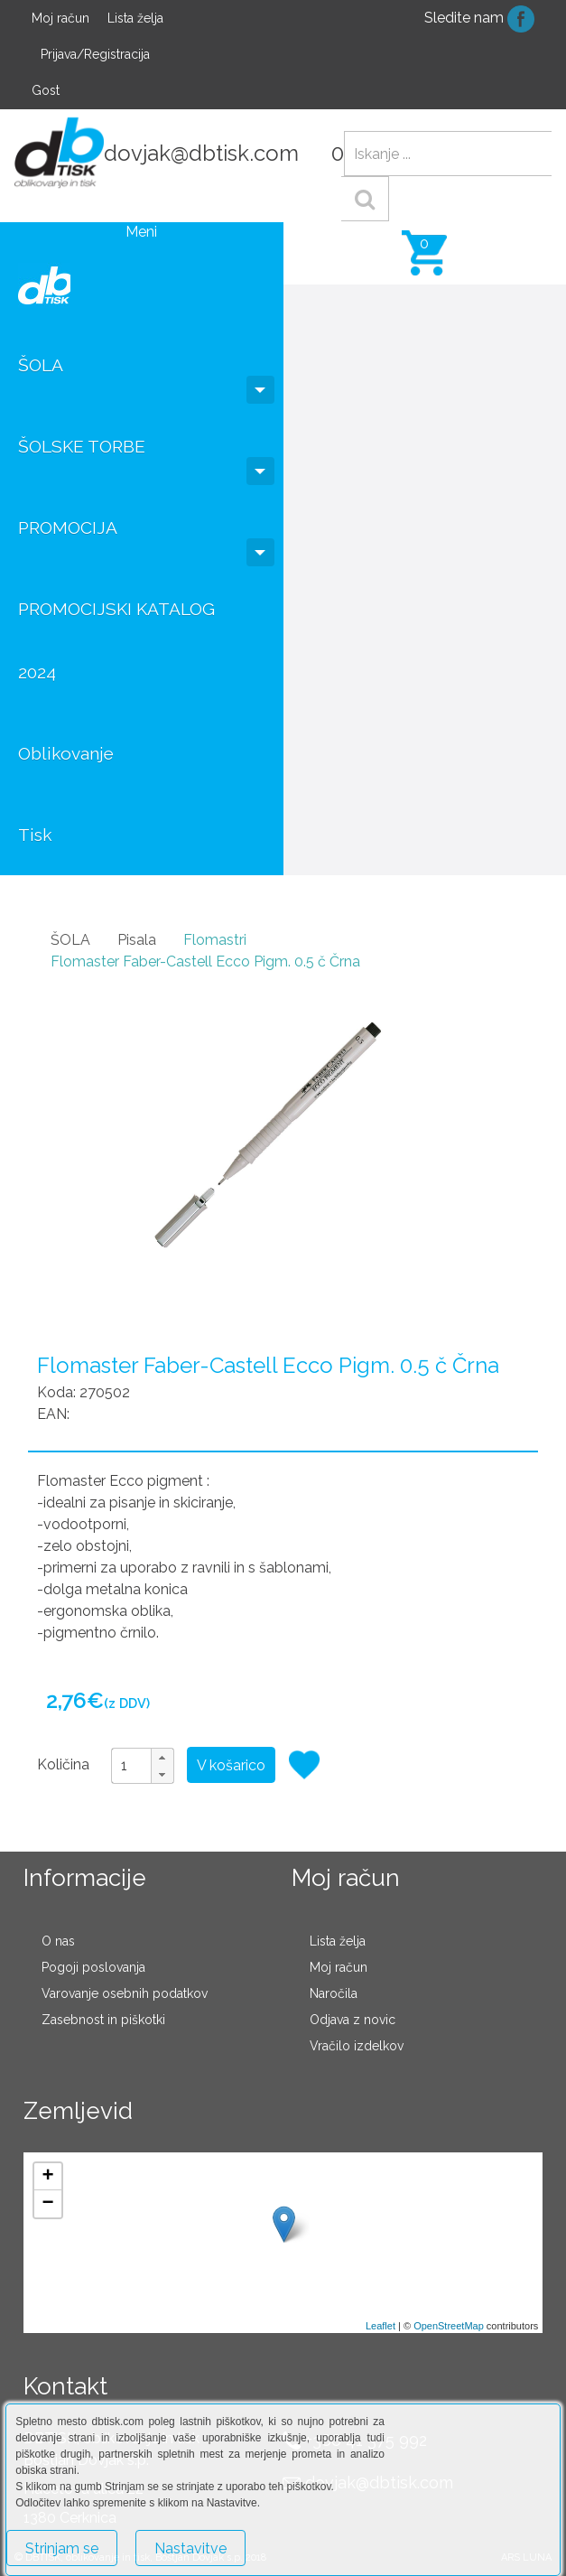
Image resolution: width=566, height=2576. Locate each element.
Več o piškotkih (311, 2540)
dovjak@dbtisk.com (201, 153)
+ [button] (48, 2176)
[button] (162, 1757)
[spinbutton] (142, 1766)
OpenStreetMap (448, 2325)
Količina (63, 1764)
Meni (141, 231)
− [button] (48, 2203)
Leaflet (380, 2325)
